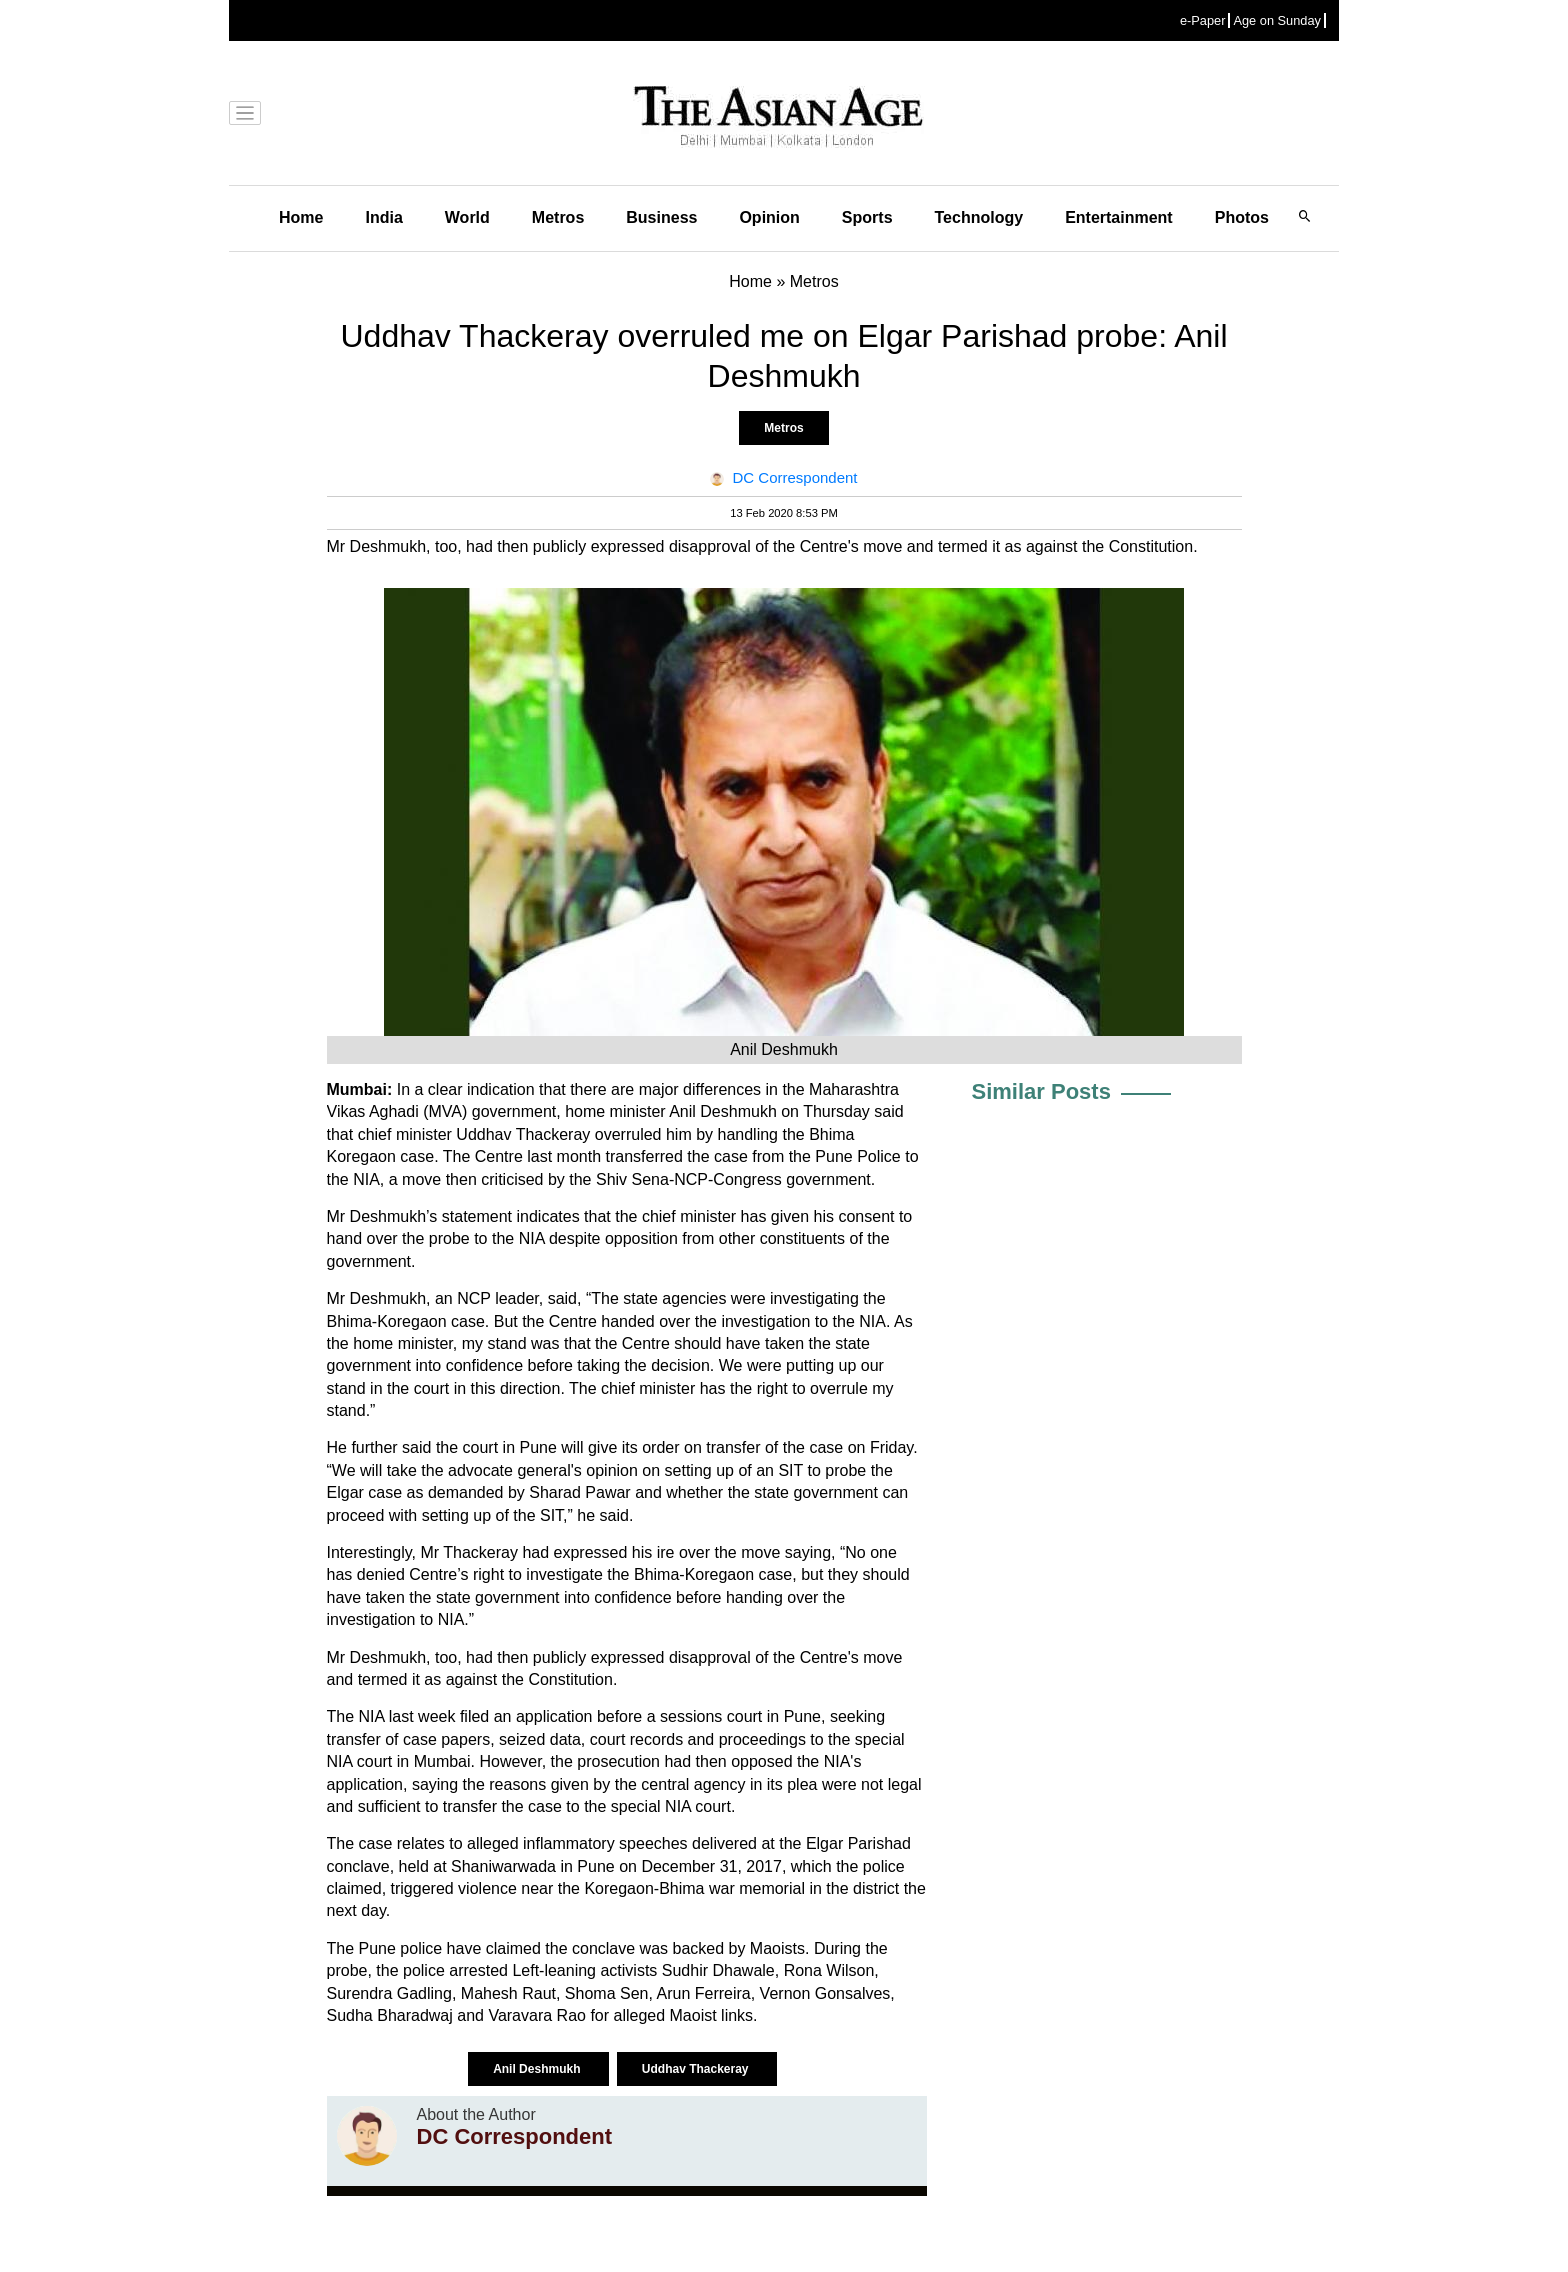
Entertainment (1119, 217)
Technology (979, 217)
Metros (558, 217)
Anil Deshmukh (538, 2069)
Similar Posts (1041, 1091)
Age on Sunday (1277, 20)
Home (301, 217)
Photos (1242, 217)
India (383, 217)
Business (661, 217)
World (467, 217)
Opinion (769, 217)
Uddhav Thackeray (697, 2069)
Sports (867, 217)
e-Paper (1203, 20)
